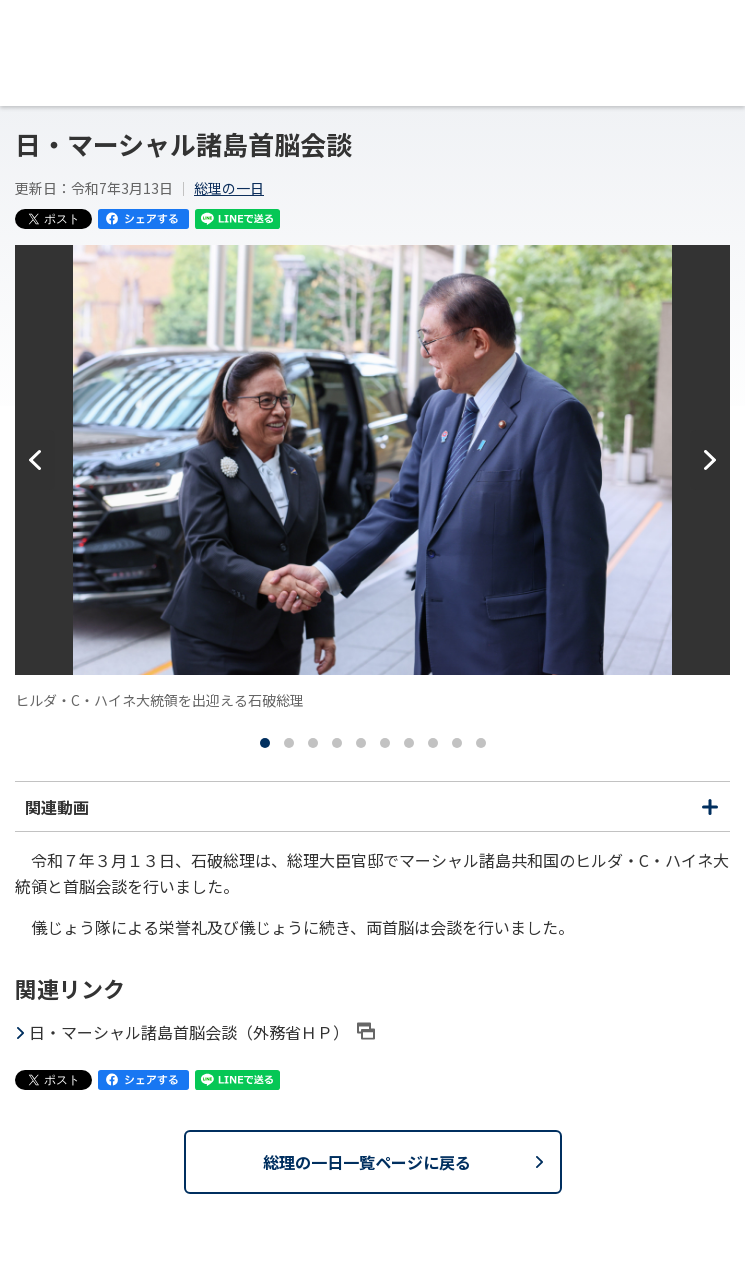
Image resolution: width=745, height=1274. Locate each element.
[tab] (265, 743)
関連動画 (372, 813)
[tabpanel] (372, 477)
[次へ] (710, 460)
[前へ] (35, 460)
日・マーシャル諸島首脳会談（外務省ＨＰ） (202, 1032)
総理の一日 (229, 188)
